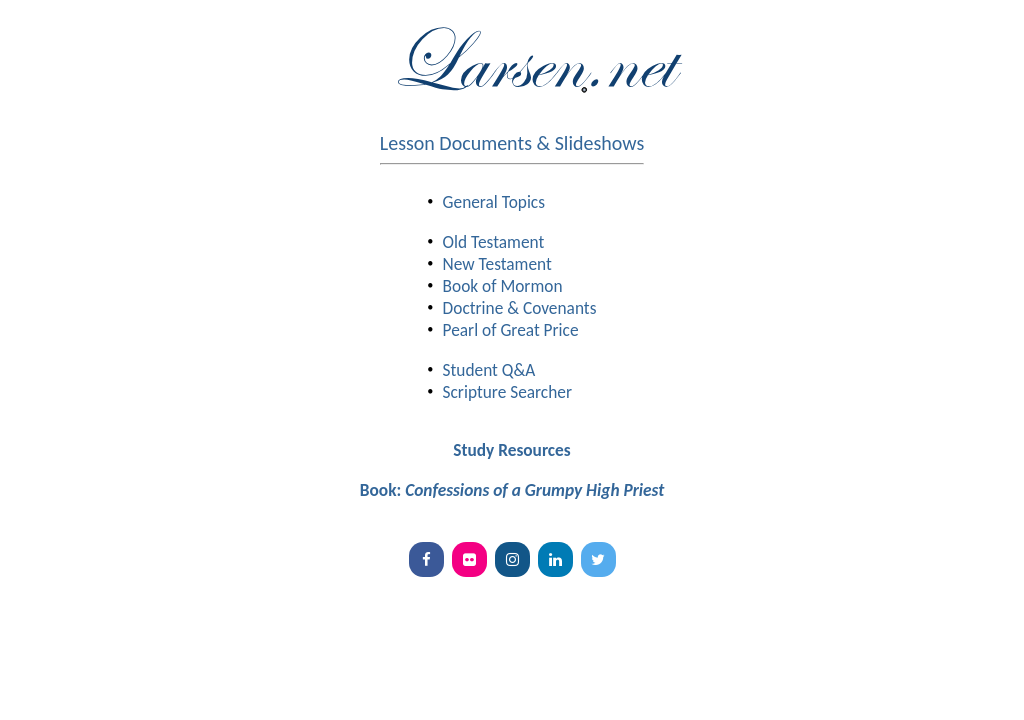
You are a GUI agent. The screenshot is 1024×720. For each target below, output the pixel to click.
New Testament (497, 264)
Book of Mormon (503, 286)
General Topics (494, 202)
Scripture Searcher (507, 392)
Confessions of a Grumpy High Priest (534, 490)
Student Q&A (489, 370)
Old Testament (494, 242)
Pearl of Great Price (511, 330)
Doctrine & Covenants (520, 308)
